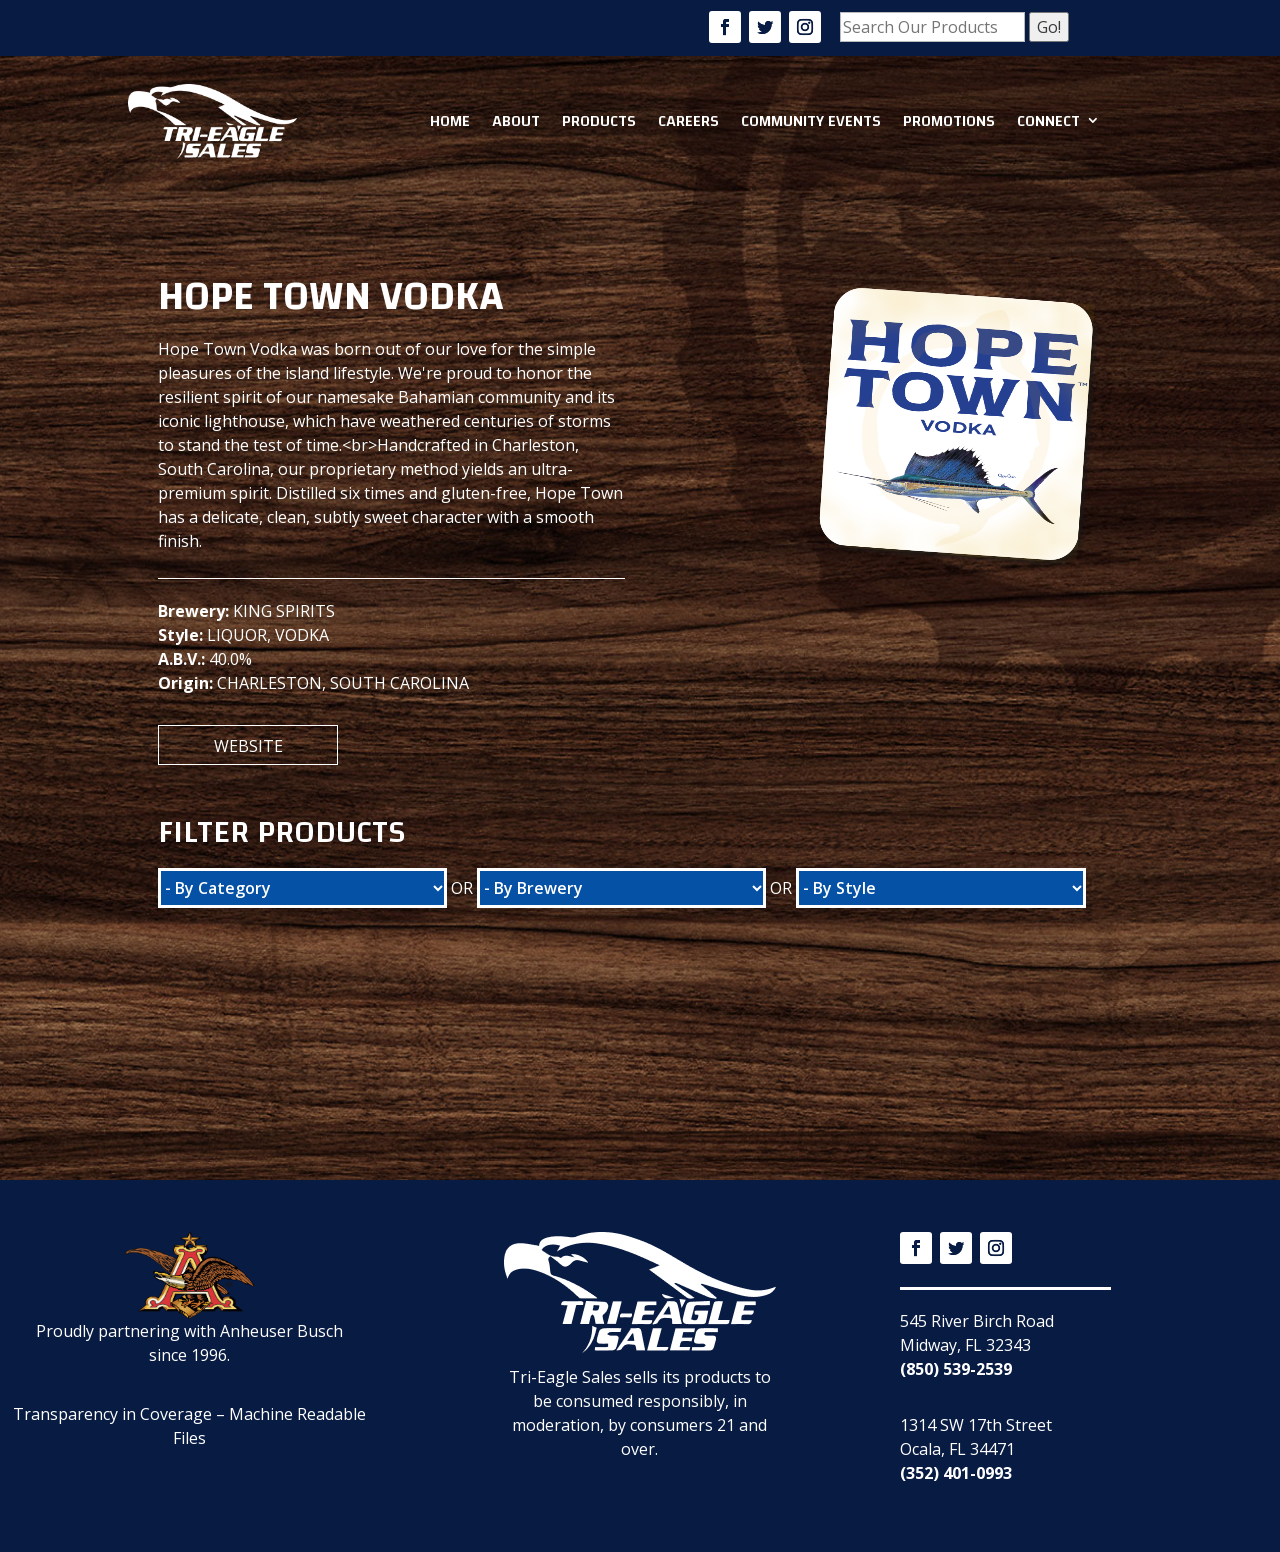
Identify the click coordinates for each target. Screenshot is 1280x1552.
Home (450, 121)
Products (599, 121)
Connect (1048, 121)
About (516, 121)
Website (248, 746)
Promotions (949, 121)
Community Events (811, 121)
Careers (688, 121)
